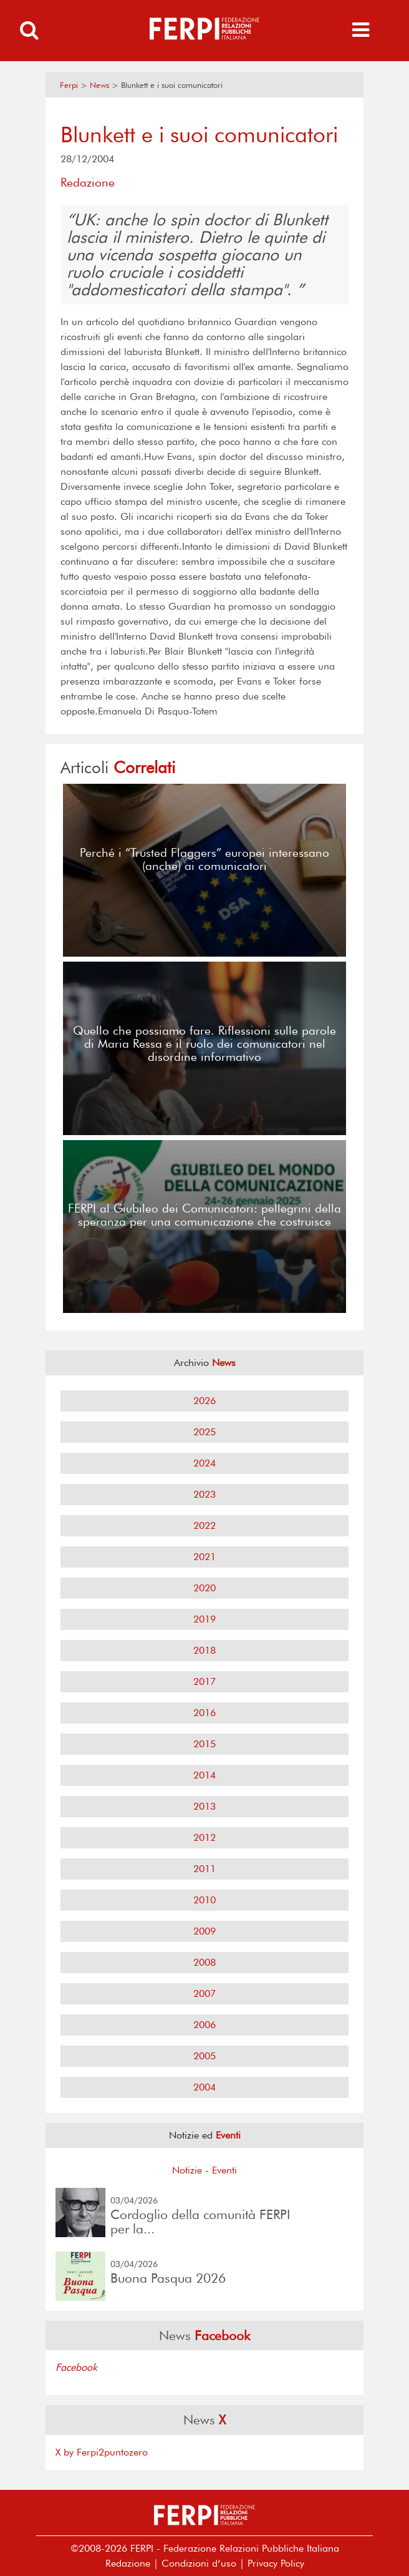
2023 (204, 1494)
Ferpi (69, 85)
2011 (204, 1869)
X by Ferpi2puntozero (101, 2452)
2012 (204, 1837)
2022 (204, 1525)
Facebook (76, 2367)
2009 (204, 1931)
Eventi (224, 2170)
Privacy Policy (276, 2563)
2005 (204, 2056)
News (99, 85)
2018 (204, 1650)
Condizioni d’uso (198, 2563)
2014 (204, 1775)
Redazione (127, 2563)
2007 (204, 1993)
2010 (204, 1900)
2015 (204, 1744)
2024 (204, 1463)
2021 (204, 1557)
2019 (204, 1619)
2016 (204, 1713)
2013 (204, 1806)
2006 (204, 2025)
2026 (204, 1401)
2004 (204, 2087)
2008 (204, 1962)
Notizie (187, 2170)
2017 (204, 1681)
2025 (204, 1432)
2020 (204, 1588)
